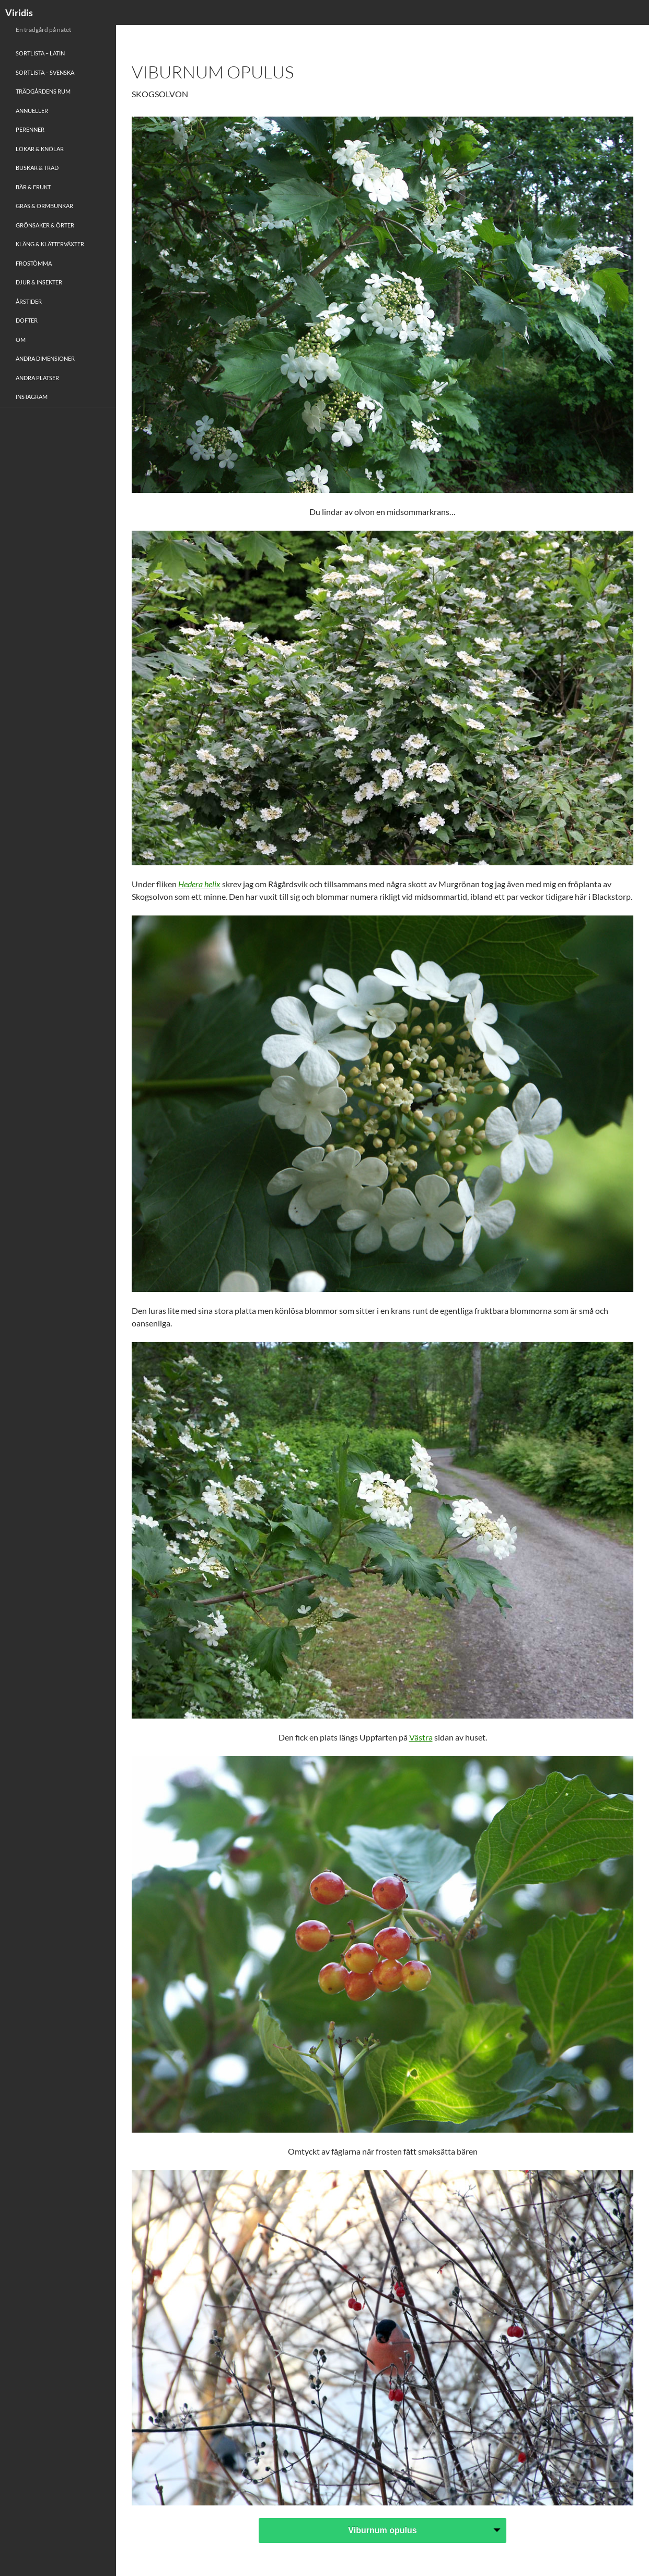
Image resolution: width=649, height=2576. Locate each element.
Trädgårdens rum (43, 91)
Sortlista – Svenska (45, 72)
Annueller (32, 110)
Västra (421, 1737)
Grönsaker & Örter (45, 225)
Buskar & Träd (37, 167)
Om (21, 339)
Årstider (29, 301)
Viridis (19, 12)
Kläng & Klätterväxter (50, 244)
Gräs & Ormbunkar (44, 205)
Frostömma (34, 263)
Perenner (30, 129)
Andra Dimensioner (45, 358)
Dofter (27, 320)
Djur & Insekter (39, 282)
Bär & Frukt (33, 187)
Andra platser (37, 377)
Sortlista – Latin (40, 53)
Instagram (32, 396)
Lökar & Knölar (40, 148)
